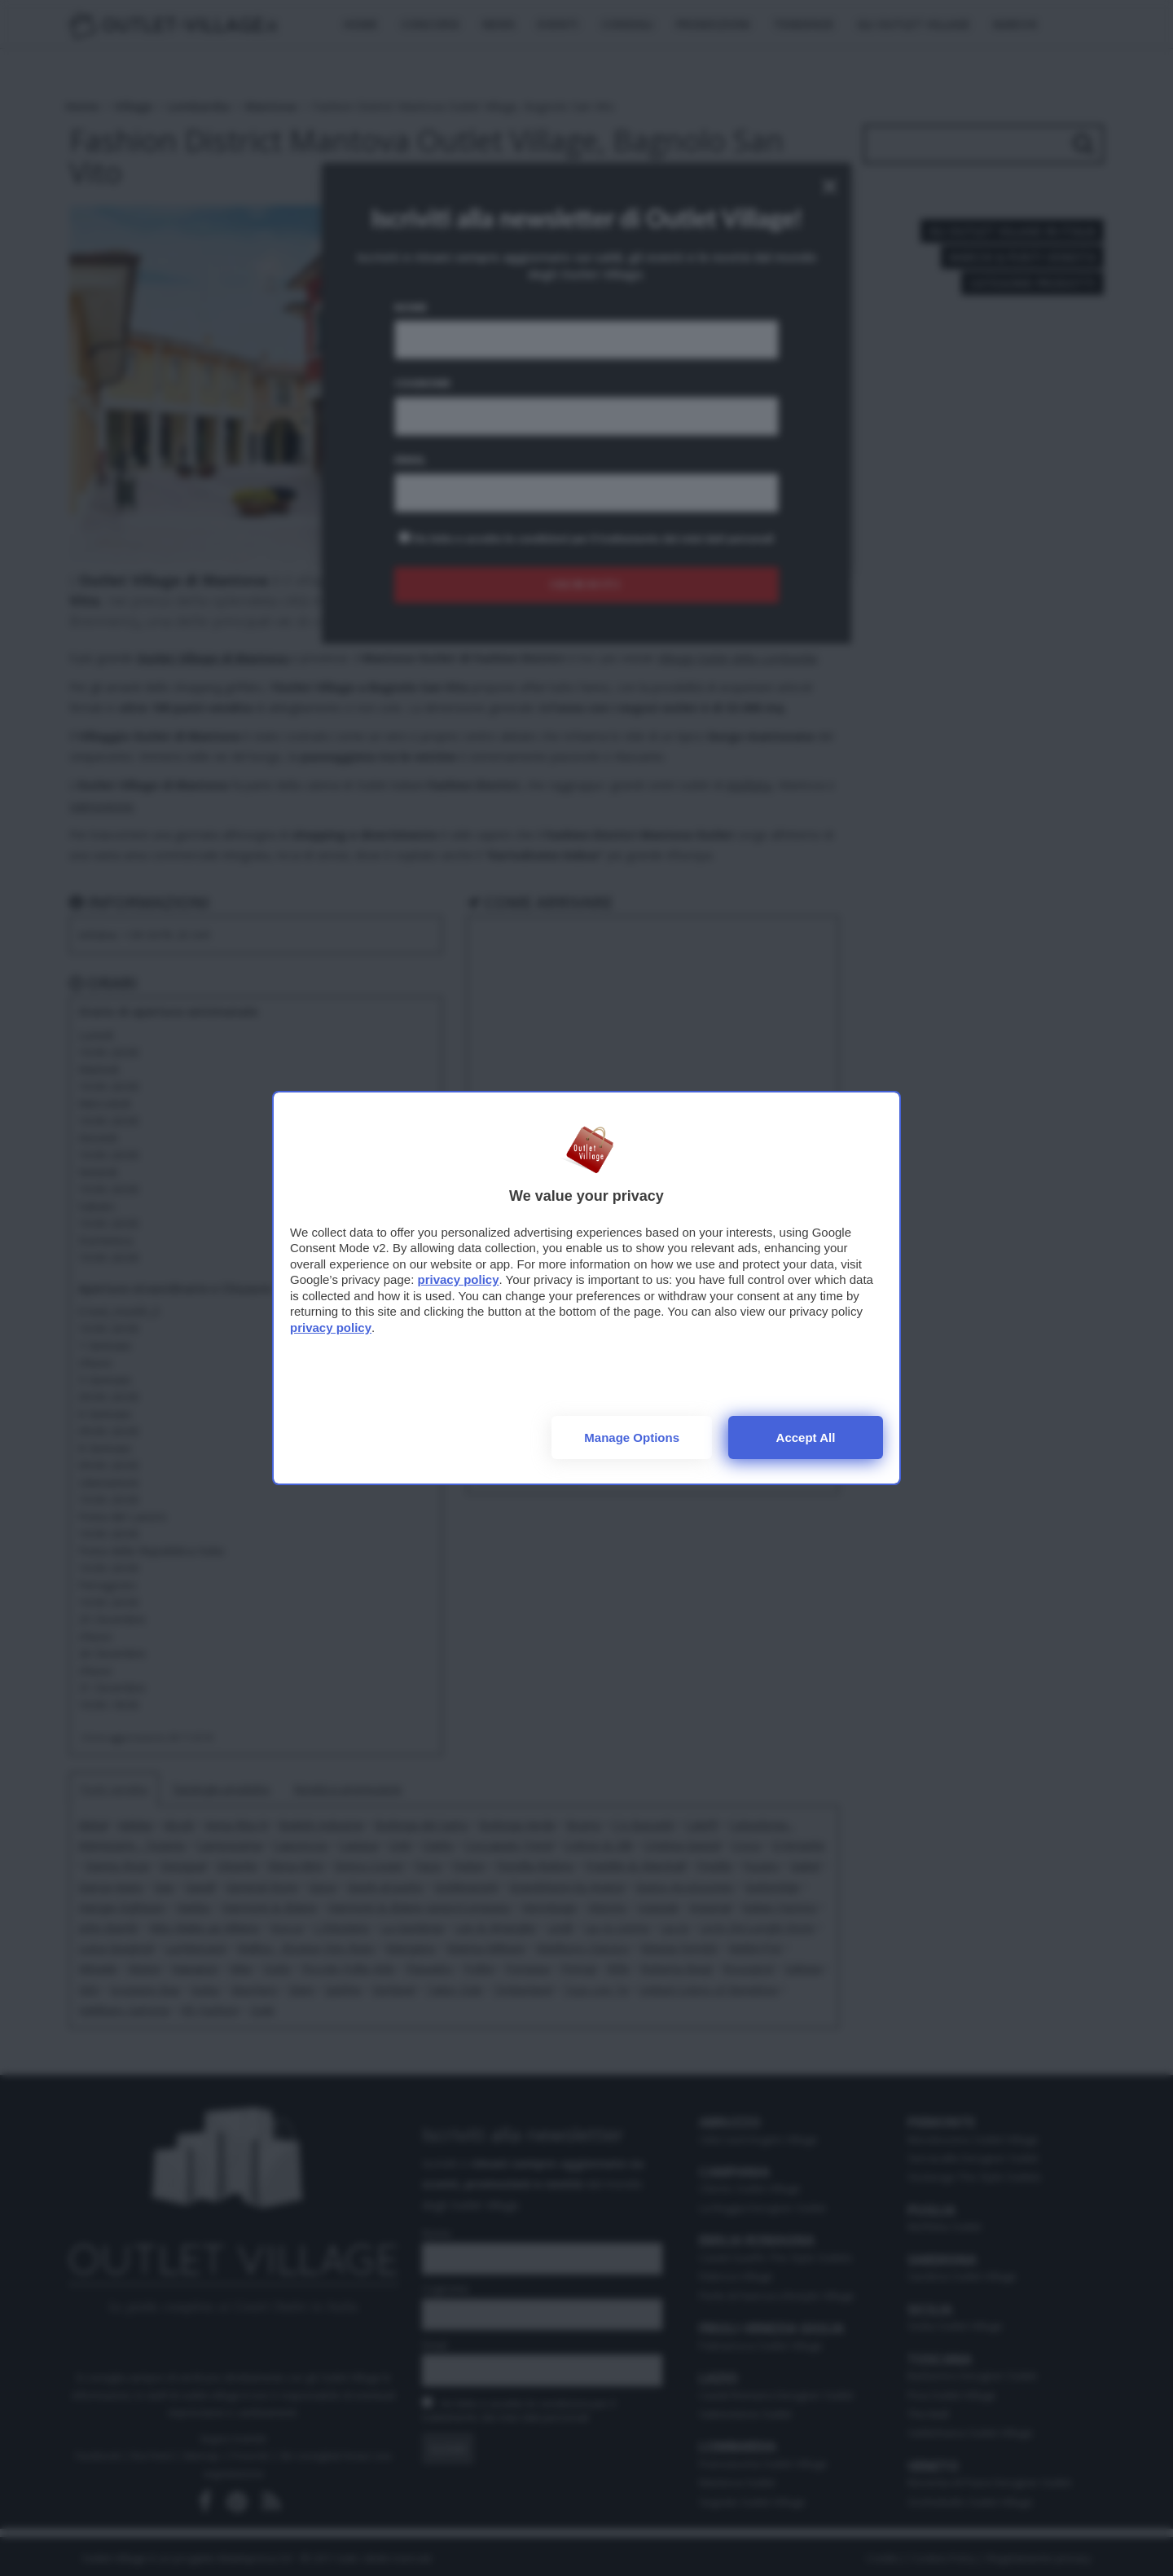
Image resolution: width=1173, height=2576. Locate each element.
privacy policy (458, 1279)
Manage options (631, 1437)
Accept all (806, 1437)
